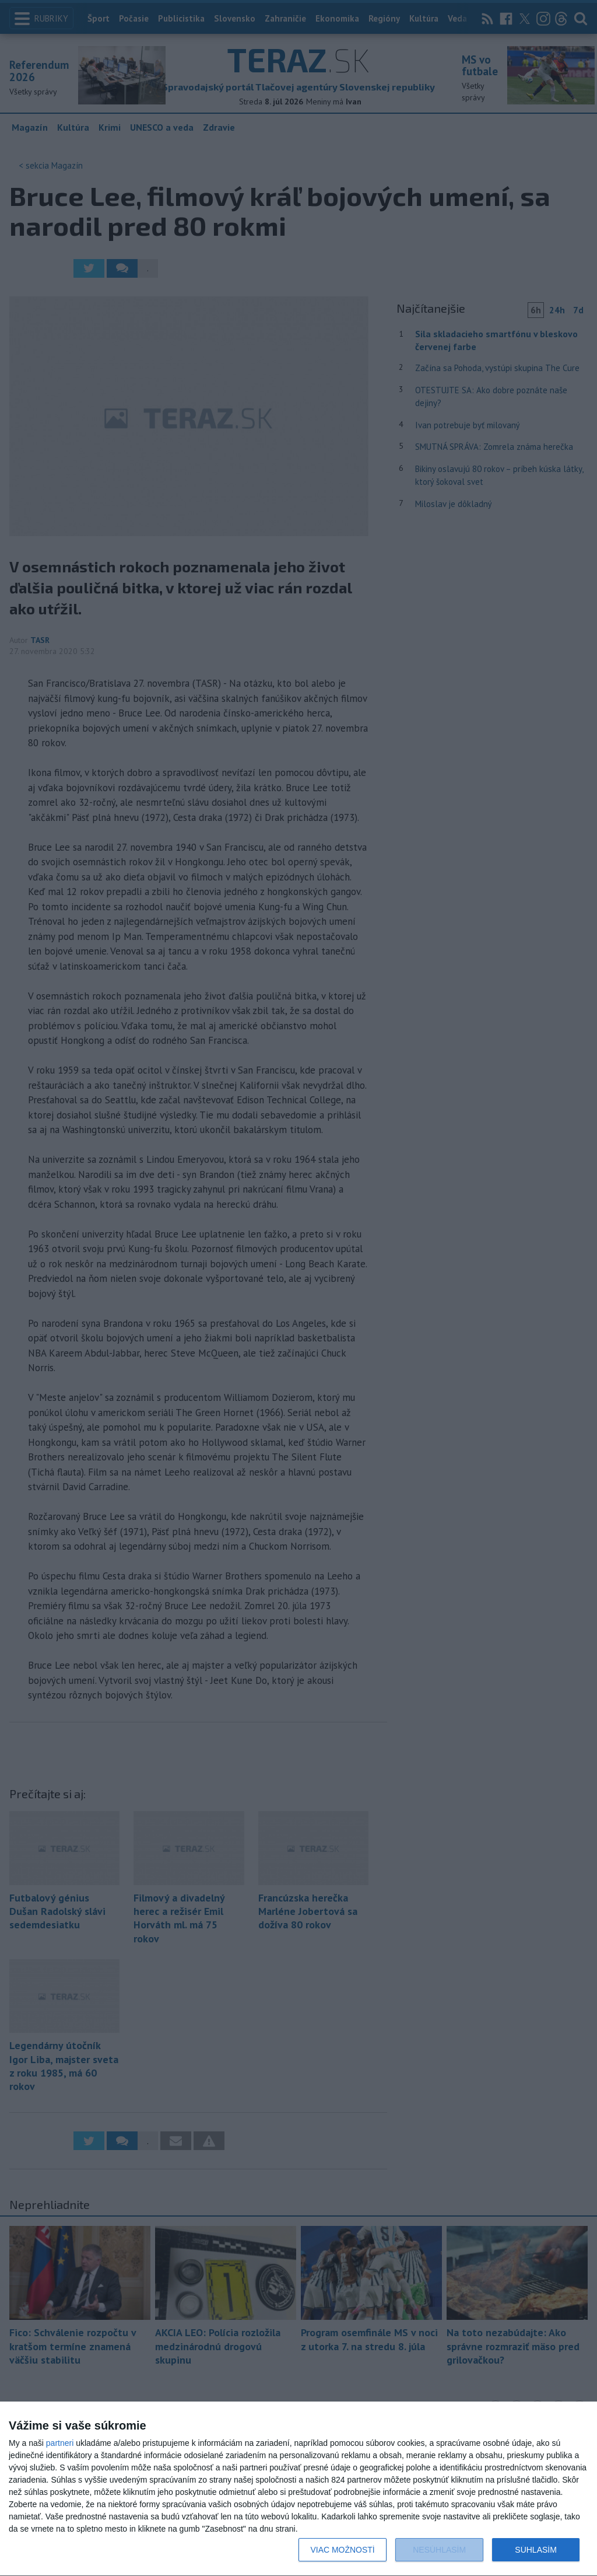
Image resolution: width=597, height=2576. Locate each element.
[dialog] (298, 2489)
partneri (59, 2443)
